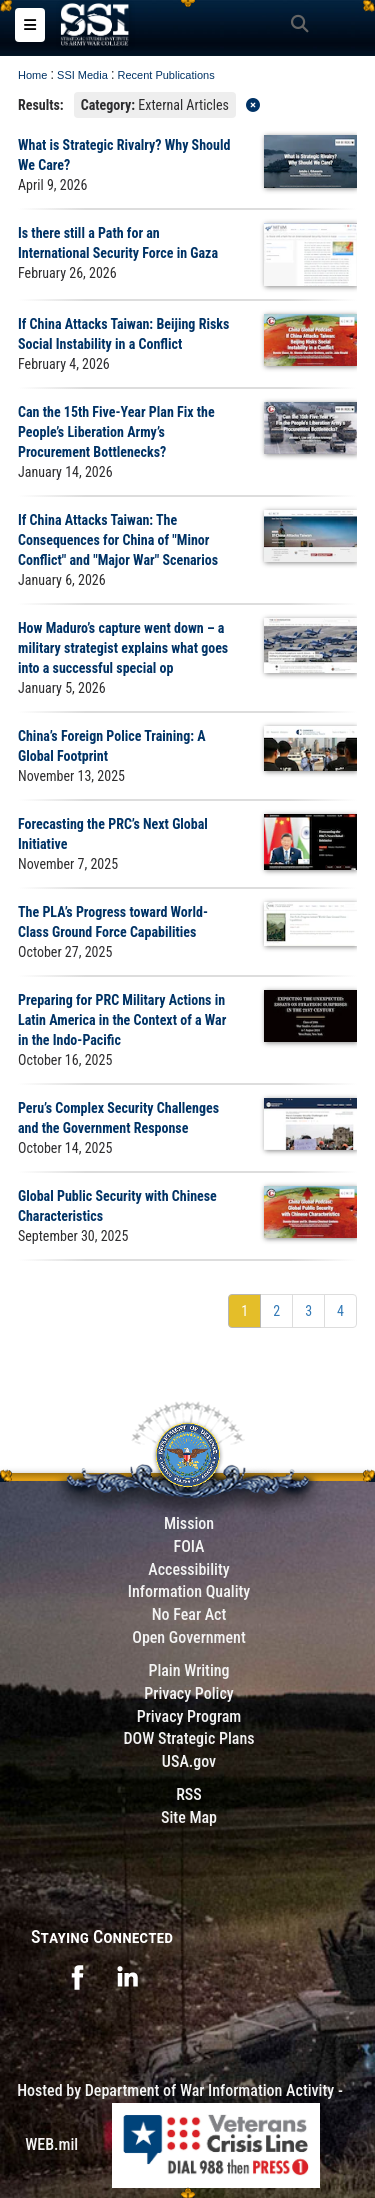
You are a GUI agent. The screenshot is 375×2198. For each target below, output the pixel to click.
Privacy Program (189, 1716)
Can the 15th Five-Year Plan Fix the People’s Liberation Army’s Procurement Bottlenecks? (116, 432)
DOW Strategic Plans (188, 1738)
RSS (189, 1794)
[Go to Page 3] (308, 1311)
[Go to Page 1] (244, 1311)
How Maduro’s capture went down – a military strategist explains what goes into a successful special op (123, 648)
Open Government (189, 1637)
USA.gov (189, 1761)
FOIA (188, 1546)
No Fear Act (189, 1614)
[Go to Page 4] (340, 1311)
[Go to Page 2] (276, 1311)
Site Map (189, 1817)
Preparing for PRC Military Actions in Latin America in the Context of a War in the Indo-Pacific (122, 1020)
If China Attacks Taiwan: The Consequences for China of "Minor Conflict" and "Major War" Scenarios (118, 540)
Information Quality (189, 1591)
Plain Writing (188, 1670)
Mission (189, 1523)
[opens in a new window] (77, 1975)
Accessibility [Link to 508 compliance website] (188, 1569)
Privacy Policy (188, 1693)
